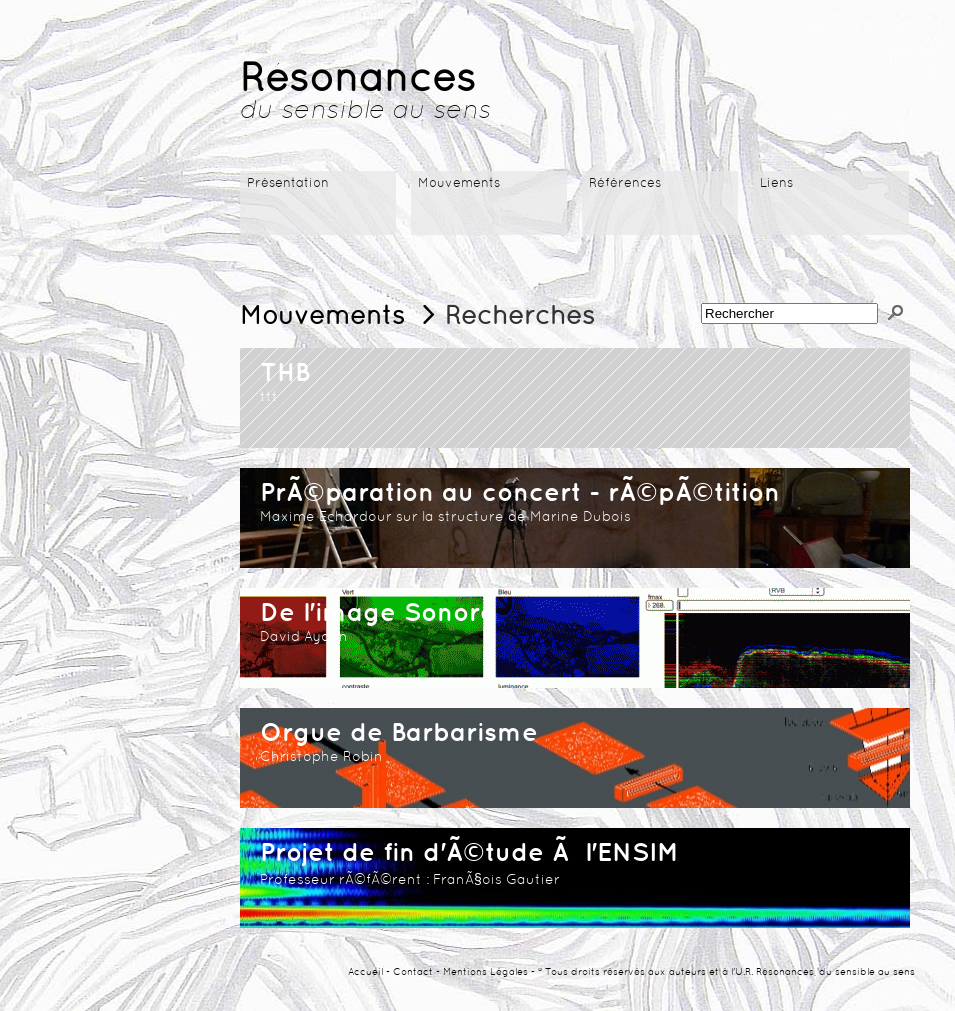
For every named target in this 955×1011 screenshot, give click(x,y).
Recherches (520, 317)
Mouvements (459, 184)
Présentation (288, 184)
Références (625, 184)
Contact (413, 972)
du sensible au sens (365, 111)
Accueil (365, 972)
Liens (776, 184)
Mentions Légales (485, 972)
